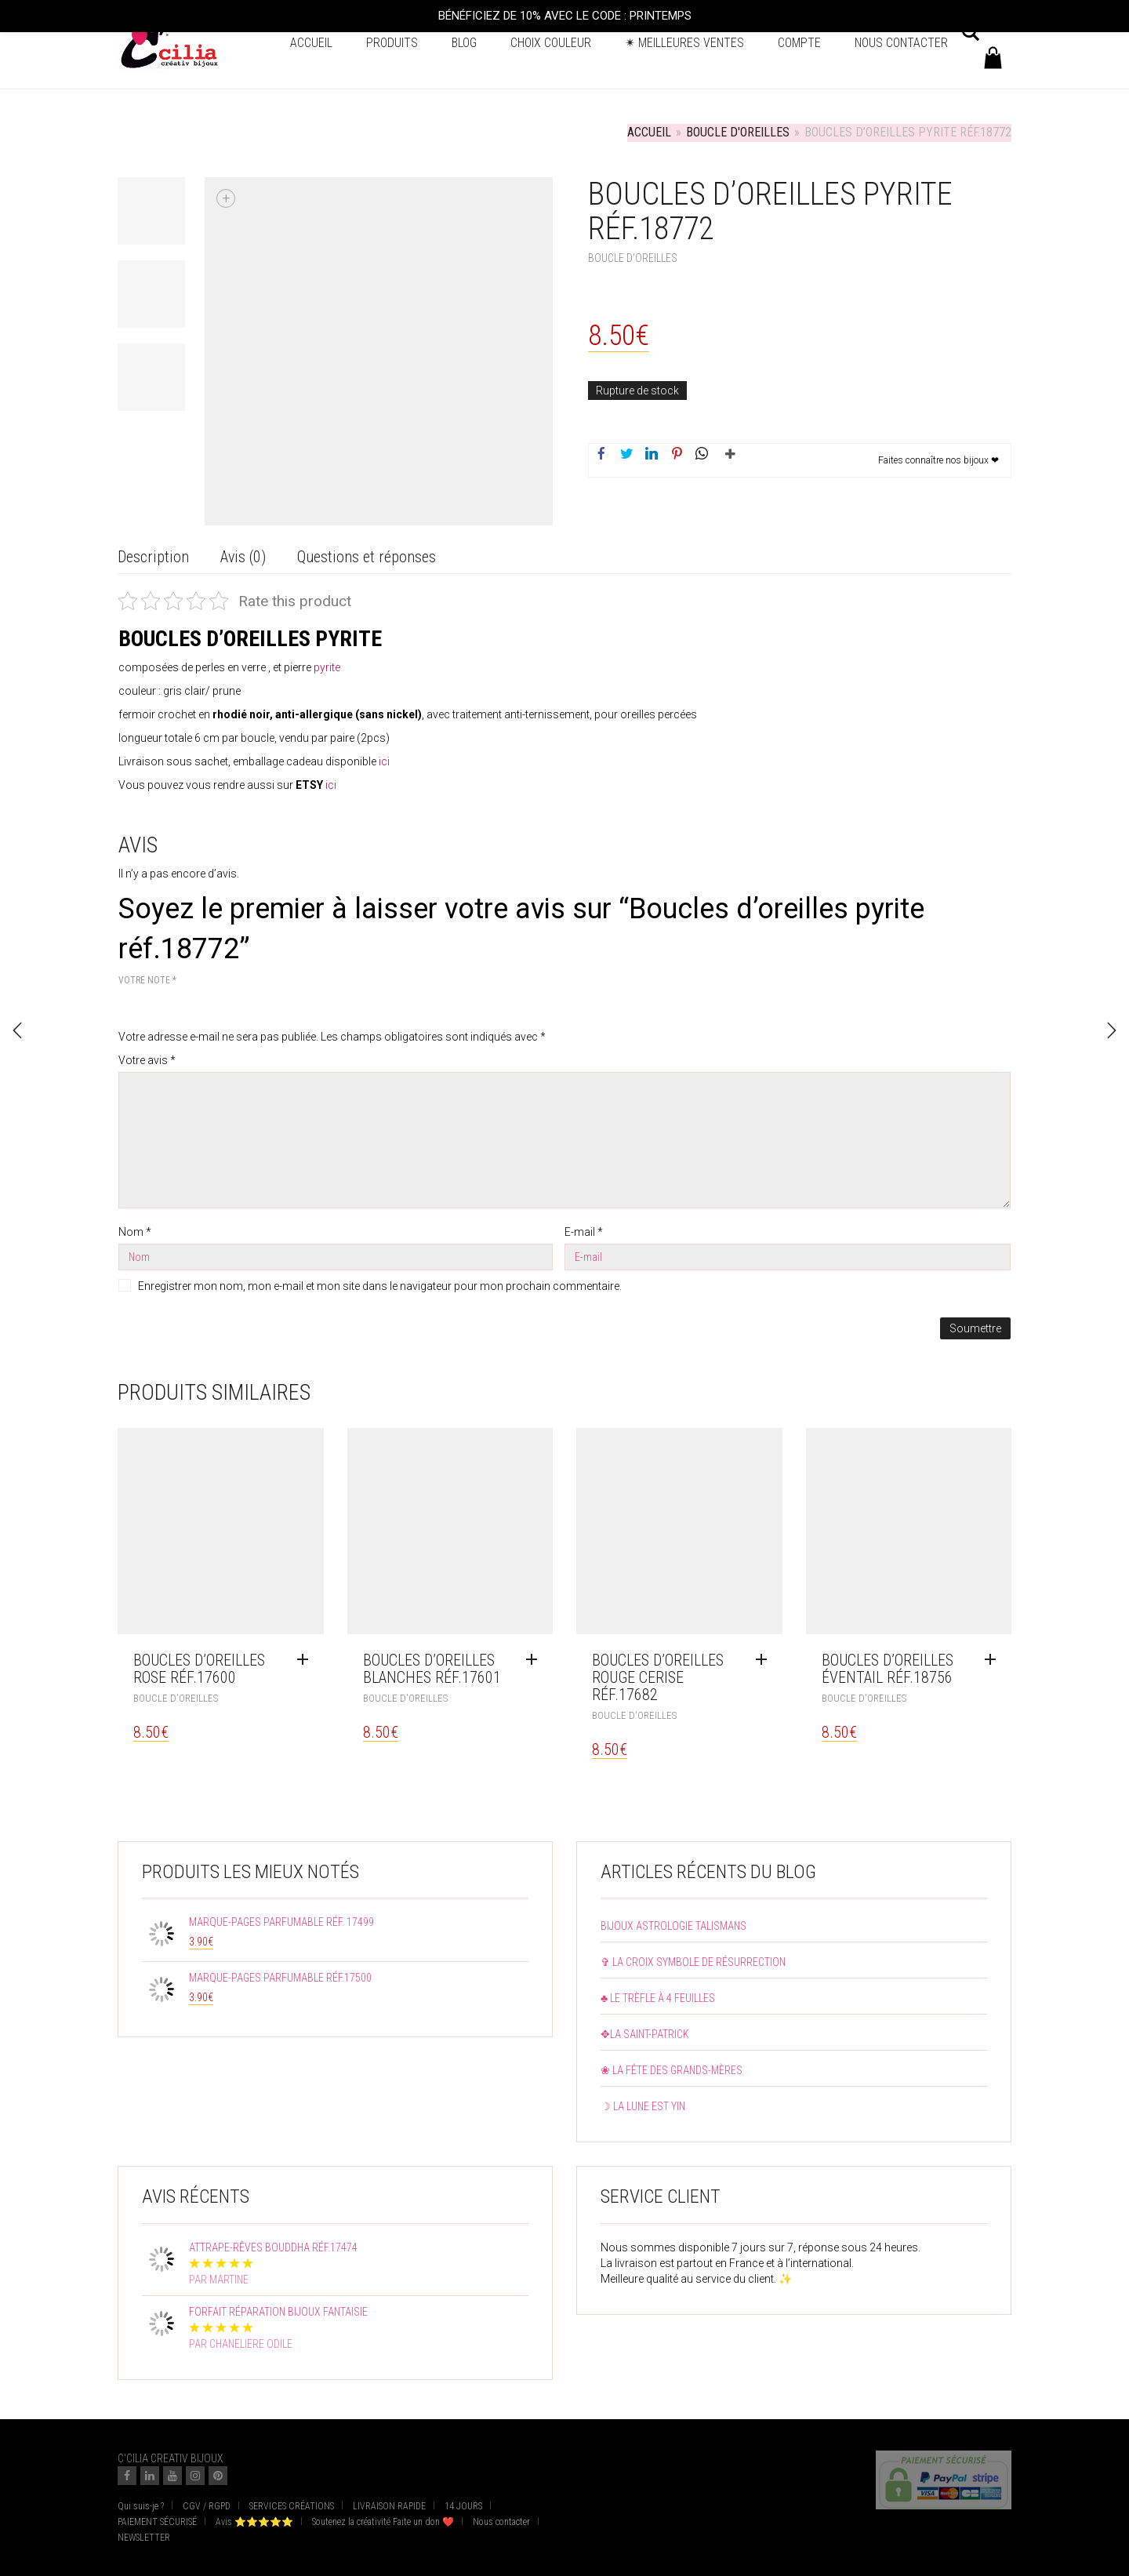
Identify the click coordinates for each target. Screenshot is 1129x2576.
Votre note (147, 980)
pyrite (327, 667)
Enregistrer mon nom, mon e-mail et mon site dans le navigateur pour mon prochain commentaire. (380, 1286)
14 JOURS (463, 2506)
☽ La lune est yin (643, 2106)
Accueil (311, 42)
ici (384, 761)
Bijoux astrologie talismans (673, 1926)
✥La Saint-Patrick (645, 2034)
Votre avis (147, 1060)
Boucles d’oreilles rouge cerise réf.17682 (658, 1677)
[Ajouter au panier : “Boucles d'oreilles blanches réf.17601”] (535, 1660)
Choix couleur (550, 42)
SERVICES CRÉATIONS (291, 2506)
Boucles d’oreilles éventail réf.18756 (887, 1669)
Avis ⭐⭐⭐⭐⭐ (254, 2521)
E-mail (583, 1232)
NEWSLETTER (144, 2537)
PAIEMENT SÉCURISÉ (157, 2521)
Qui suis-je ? (141, 2506)
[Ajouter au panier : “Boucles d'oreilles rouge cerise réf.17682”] (765, 1660)
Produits (392, 42)
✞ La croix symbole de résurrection (693, 1962)
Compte (799, 42)
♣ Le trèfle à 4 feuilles (658, 1998)
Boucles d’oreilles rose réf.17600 (199, 1669)
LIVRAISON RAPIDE (389, 2506)
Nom (134, 1232)
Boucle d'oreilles (738, 132)
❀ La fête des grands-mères (671, 2070)
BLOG (464, 42)
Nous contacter (901, 42)
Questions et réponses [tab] (366, 556)
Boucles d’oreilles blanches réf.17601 (432, 1669)
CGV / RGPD (207, 2506)
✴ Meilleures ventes (684, 42)
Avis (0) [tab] (243, 556)
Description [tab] (153, 556)
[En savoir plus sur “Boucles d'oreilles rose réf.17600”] (306, 1660)
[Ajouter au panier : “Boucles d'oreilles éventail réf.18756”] (994, 1660)
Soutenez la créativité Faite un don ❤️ (383, 2521)
